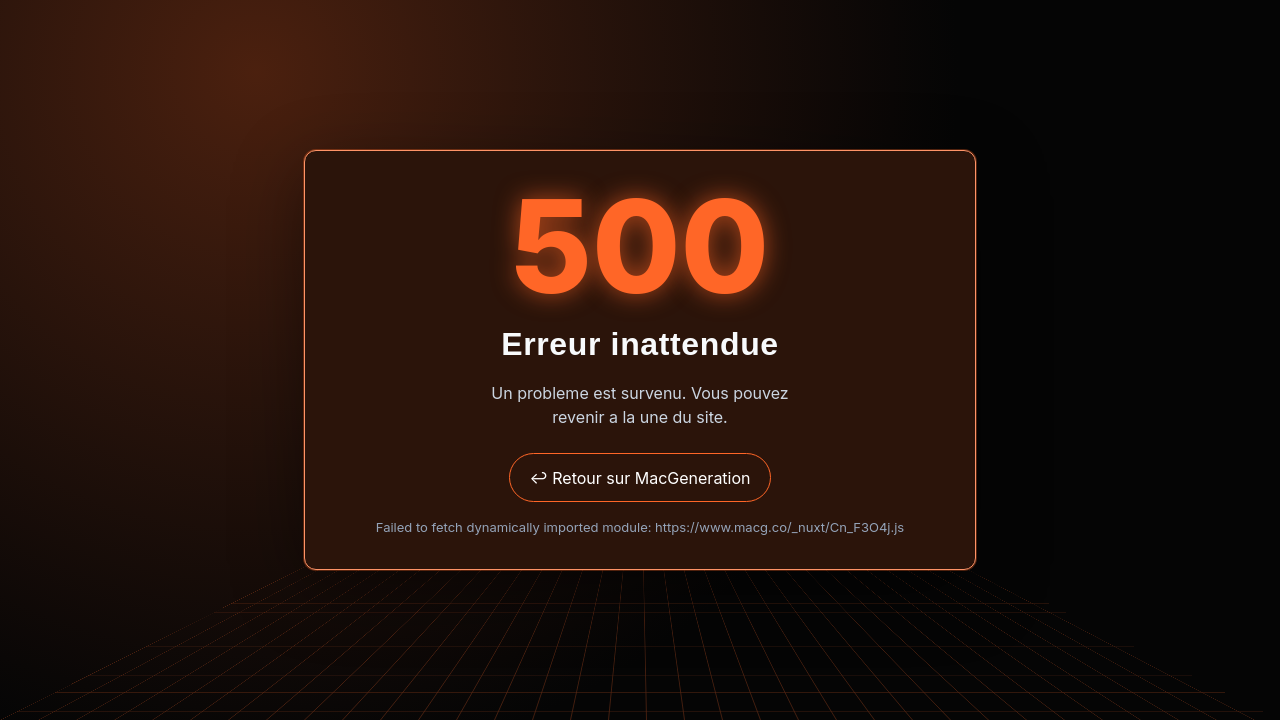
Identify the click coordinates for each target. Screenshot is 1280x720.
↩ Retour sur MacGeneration (639, 478)
